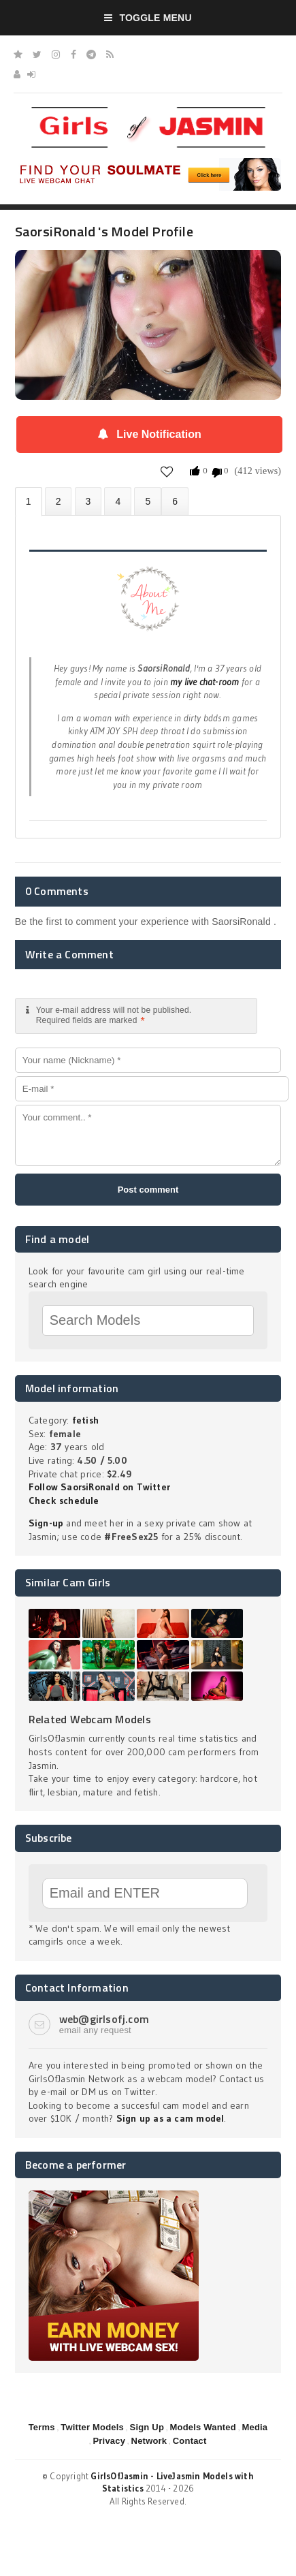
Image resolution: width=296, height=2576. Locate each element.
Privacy (109, 2441)
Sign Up (147, 2427)
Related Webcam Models (90, 1719)
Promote (147, 501)
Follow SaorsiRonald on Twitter (99, 1487)
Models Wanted (203, 2427)
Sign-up (46, 1523)
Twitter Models (92, 2427)
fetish (85, 1420)
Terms (42, 2427)
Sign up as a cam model (170, 2118)
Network (149, 2441)
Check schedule (64, 1500)
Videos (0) (88, 501)
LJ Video (174, 501)
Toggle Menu (148, 17)
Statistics (117, 501)
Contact (190, 2441)
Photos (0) (58, 501)
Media (254, 2427)
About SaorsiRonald (28, 501)
